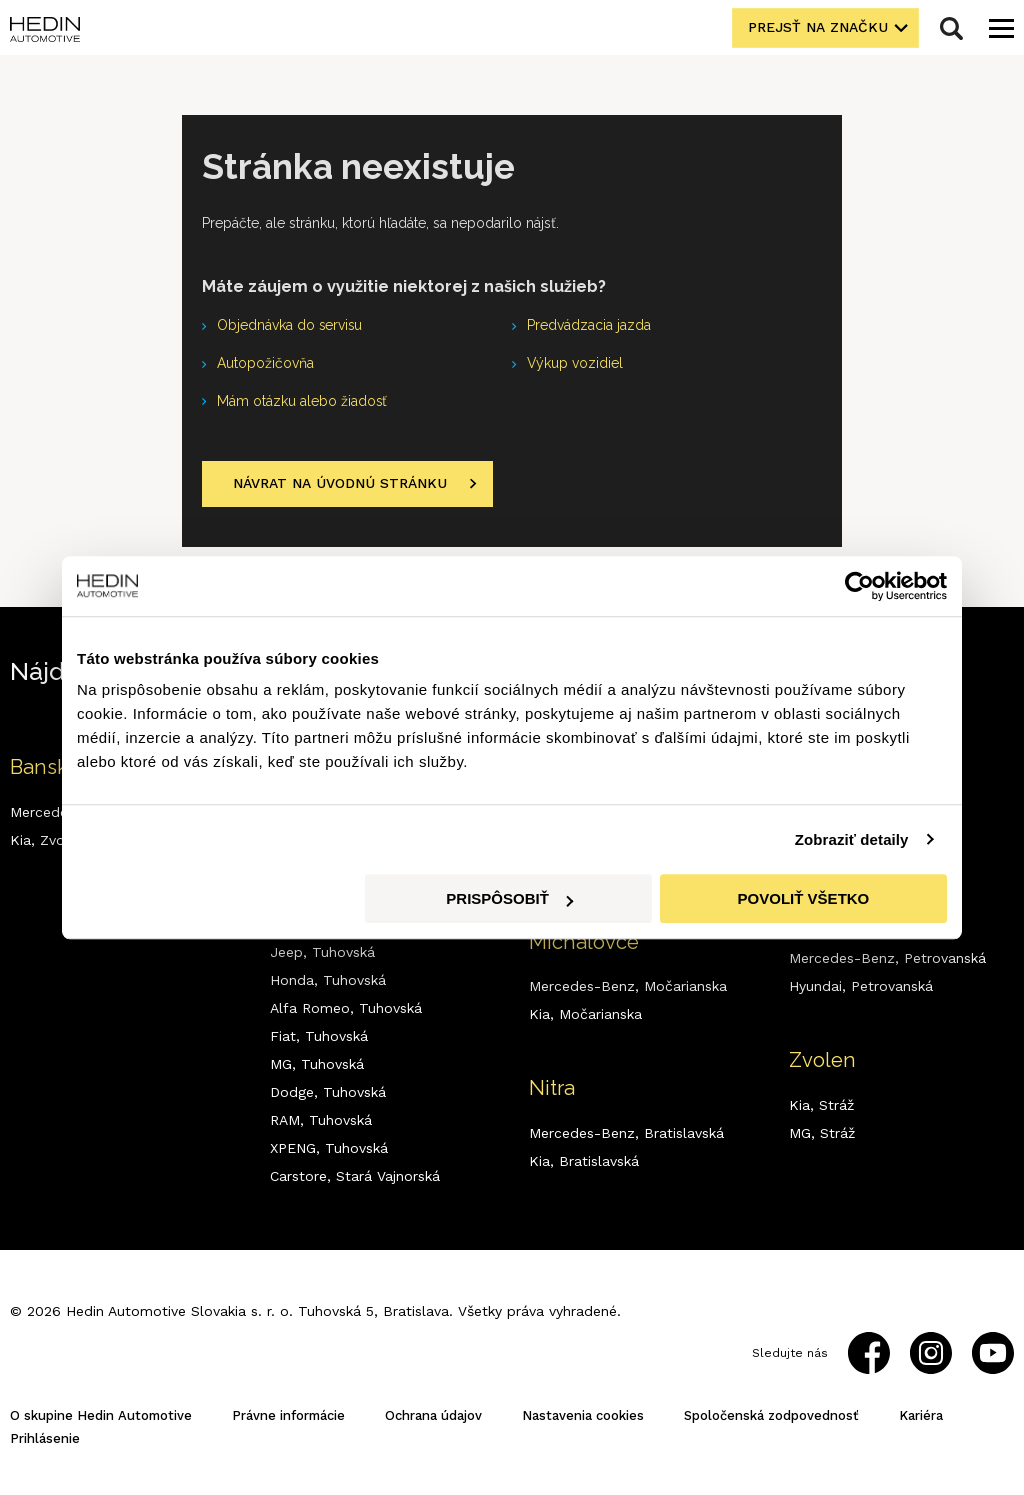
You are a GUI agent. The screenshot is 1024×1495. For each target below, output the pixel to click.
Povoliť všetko (804, 898)
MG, (317, 1064)
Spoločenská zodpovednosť (771, 1415)
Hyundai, (861, 987)
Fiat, (319, 1036)
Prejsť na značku (818, 28)
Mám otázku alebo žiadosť (302, 402)
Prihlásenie (45, 1438)
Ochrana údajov (433, 1415)
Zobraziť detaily (852, 839)
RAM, (321, 1120)
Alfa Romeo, (346, 1008)
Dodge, (328, 1092)
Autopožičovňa (265, 364)
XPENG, (329, 1148)
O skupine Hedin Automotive (101, 1415)
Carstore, (355, 1176)
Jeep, (322, 952)
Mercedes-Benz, (628, 987)
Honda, (328, 980)
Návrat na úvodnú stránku (339, 484)
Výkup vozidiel (575, 364)
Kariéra (921, 1415)
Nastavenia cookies (583, 1415)
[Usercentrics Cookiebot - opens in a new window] (859, 586)
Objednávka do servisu (290, 326)
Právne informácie (288, 1415)
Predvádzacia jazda (589, 326)
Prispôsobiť (509, 898)
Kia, (585, 1015)
